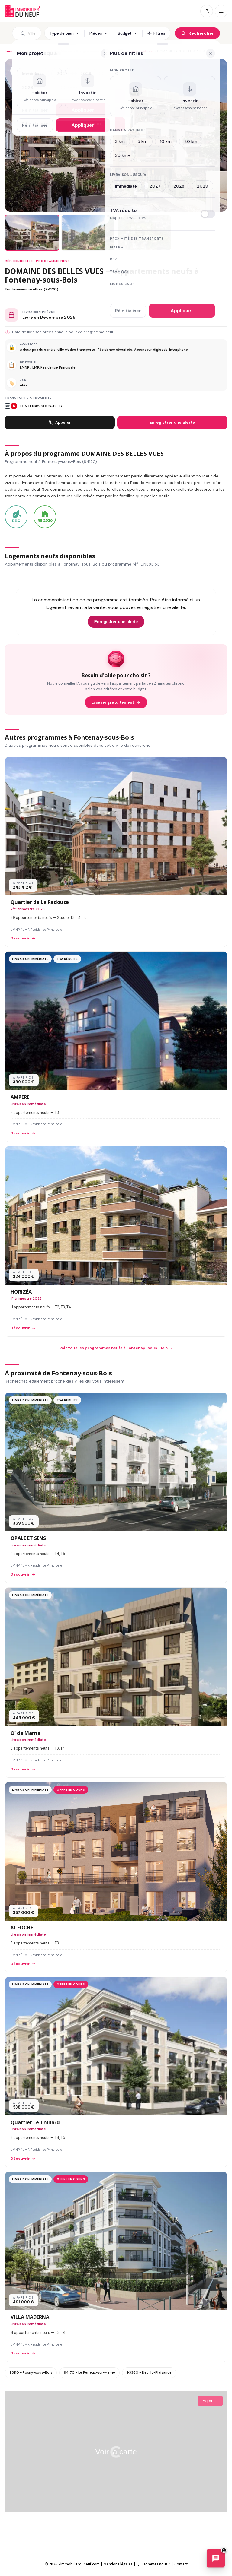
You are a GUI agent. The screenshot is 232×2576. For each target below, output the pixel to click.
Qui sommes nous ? (153, 2564)
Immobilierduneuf (23, 11)
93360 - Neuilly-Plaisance (149, 2372)
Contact (181, 2564)
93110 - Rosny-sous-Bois (30, 2372)
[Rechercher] (197, 33)
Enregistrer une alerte (172, 422)
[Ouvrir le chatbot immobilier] (216, 2559)
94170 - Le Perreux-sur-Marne (89, 2372)
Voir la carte (116, 2451)
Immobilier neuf (19, 51)
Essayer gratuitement (116, 702)
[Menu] (221, 11)
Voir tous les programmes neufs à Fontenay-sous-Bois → (115, 1348)
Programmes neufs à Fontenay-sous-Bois (114, 51)
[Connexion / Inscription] (206, 11)
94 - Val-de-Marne (54, 51)
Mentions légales (118, 2564)
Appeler (60, 422)
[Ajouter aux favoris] (16, 71)
